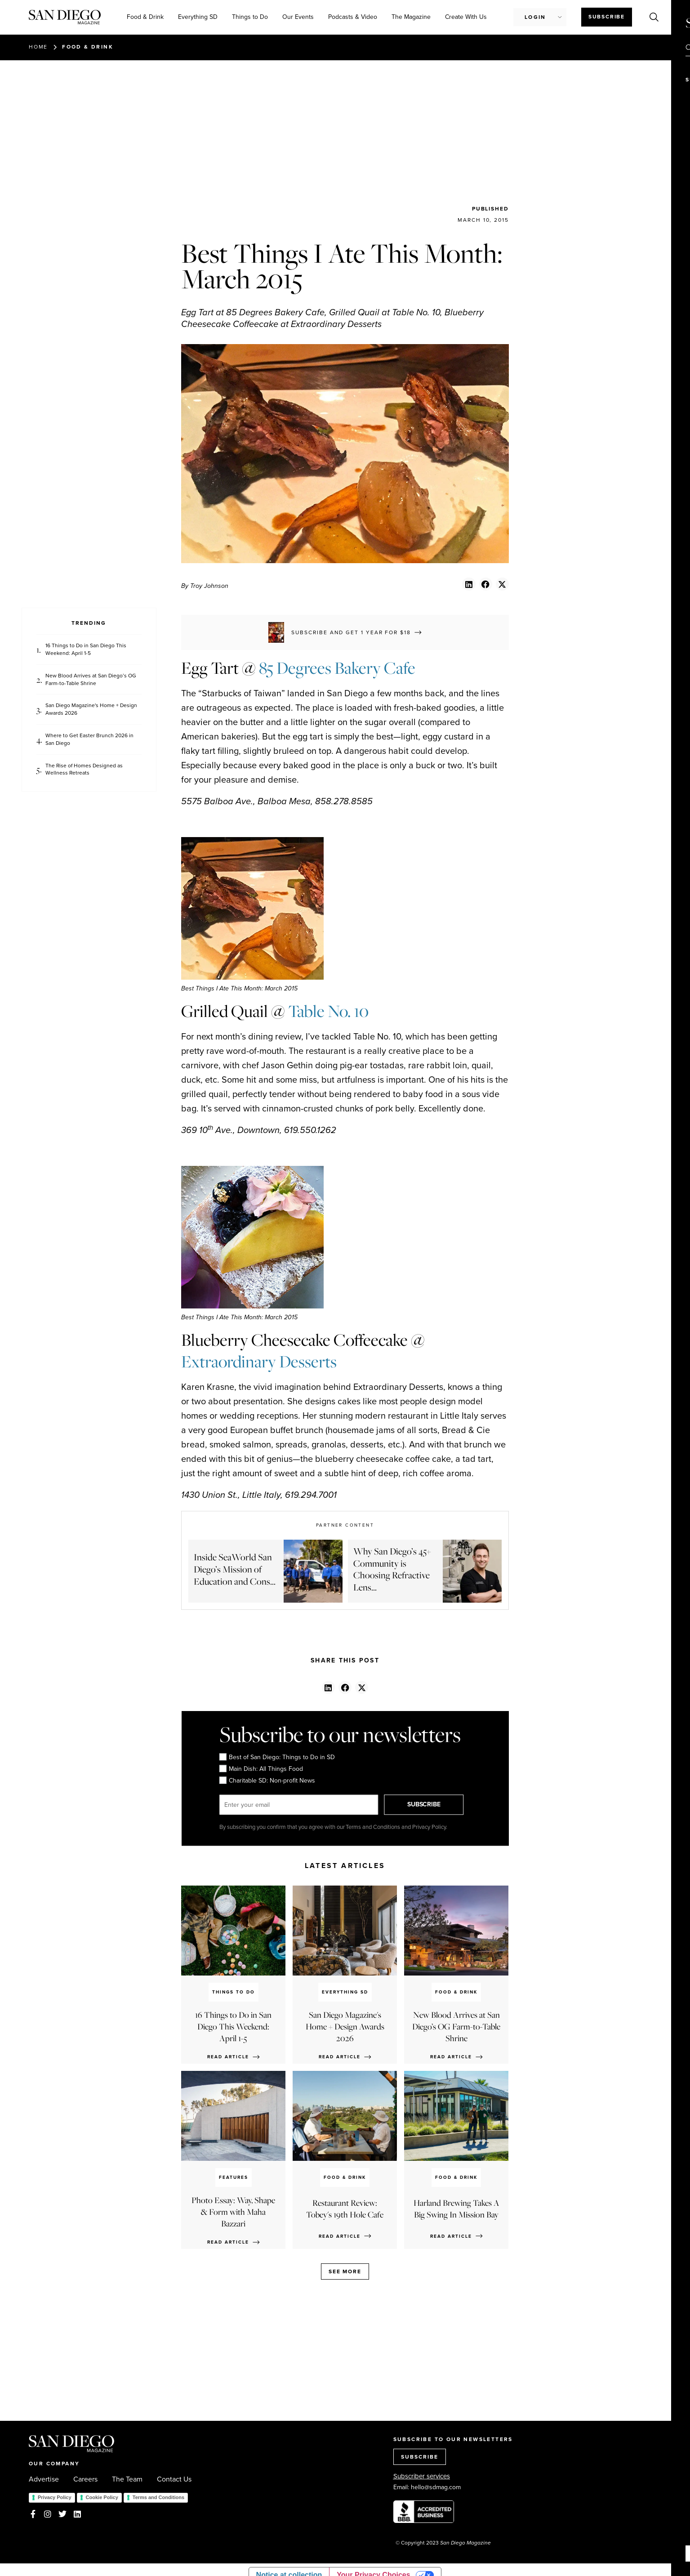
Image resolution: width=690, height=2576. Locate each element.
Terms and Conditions (158, 2497)
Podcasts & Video (352, 17)
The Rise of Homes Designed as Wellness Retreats (84, 769)
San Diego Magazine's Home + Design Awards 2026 (91, 709)
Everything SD (198, 17)
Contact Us (174, 2479)
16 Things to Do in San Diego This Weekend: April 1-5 (85, 649)
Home (38, 47)
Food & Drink (145, 17)
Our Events (298, 17)
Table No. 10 (328, 1011)
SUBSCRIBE (424, 1804)
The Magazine (411, 17)
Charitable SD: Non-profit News (267, 1781)
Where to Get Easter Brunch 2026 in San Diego (89, 739)
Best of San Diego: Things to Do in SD (276, 1757)
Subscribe (606, 17)
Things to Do (250, 17)
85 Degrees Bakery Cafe (337, 668)
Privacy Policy (54, 2497)
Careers (85, 2479)
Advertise (44, 2479)
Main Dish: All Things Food (261, 1769)
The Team (127, 2479)
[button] (468, 584)
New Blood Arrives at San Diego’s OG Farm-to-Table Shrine (90, 679)
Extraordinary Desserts (259, 1361)
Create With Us (466, 17)
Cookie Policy (102, 2497)
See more (345, 2271)
